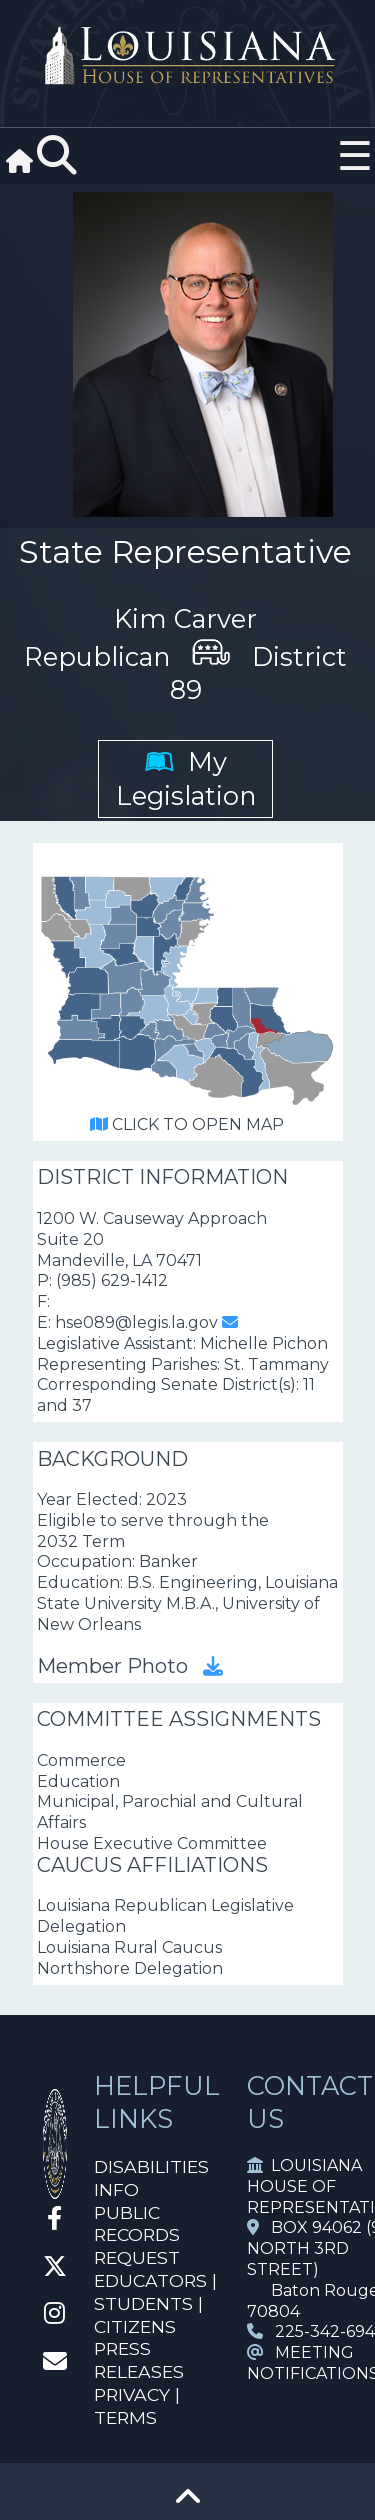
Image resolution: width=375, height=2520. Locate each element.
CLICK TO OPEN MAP (187, 1124)
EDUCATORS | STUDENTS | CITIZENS (155, 2303)
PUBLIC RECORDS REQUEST (137, 2235)
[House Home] (55, 2190)
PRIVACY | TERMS (137, 2406)
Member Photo (130, 1666)
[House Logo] (187, 56)
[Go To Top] (188, 2503)
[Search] (57, 156)
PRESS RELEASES (139, 2360)
